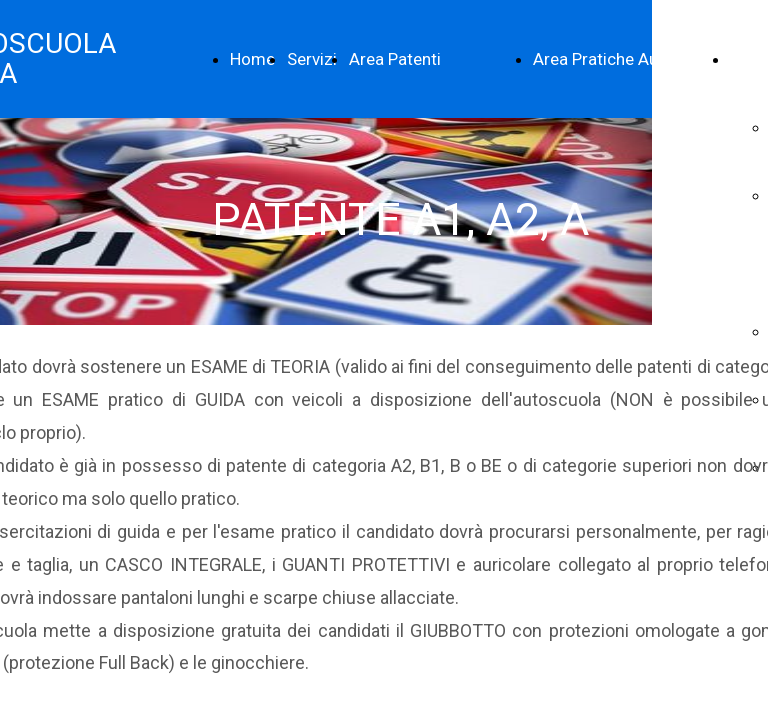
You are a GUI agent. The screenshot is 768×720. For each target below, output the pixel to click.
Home (252, 59)
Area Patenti (395, 59)
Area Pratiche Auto (603, 59)
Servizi (312, 59)
